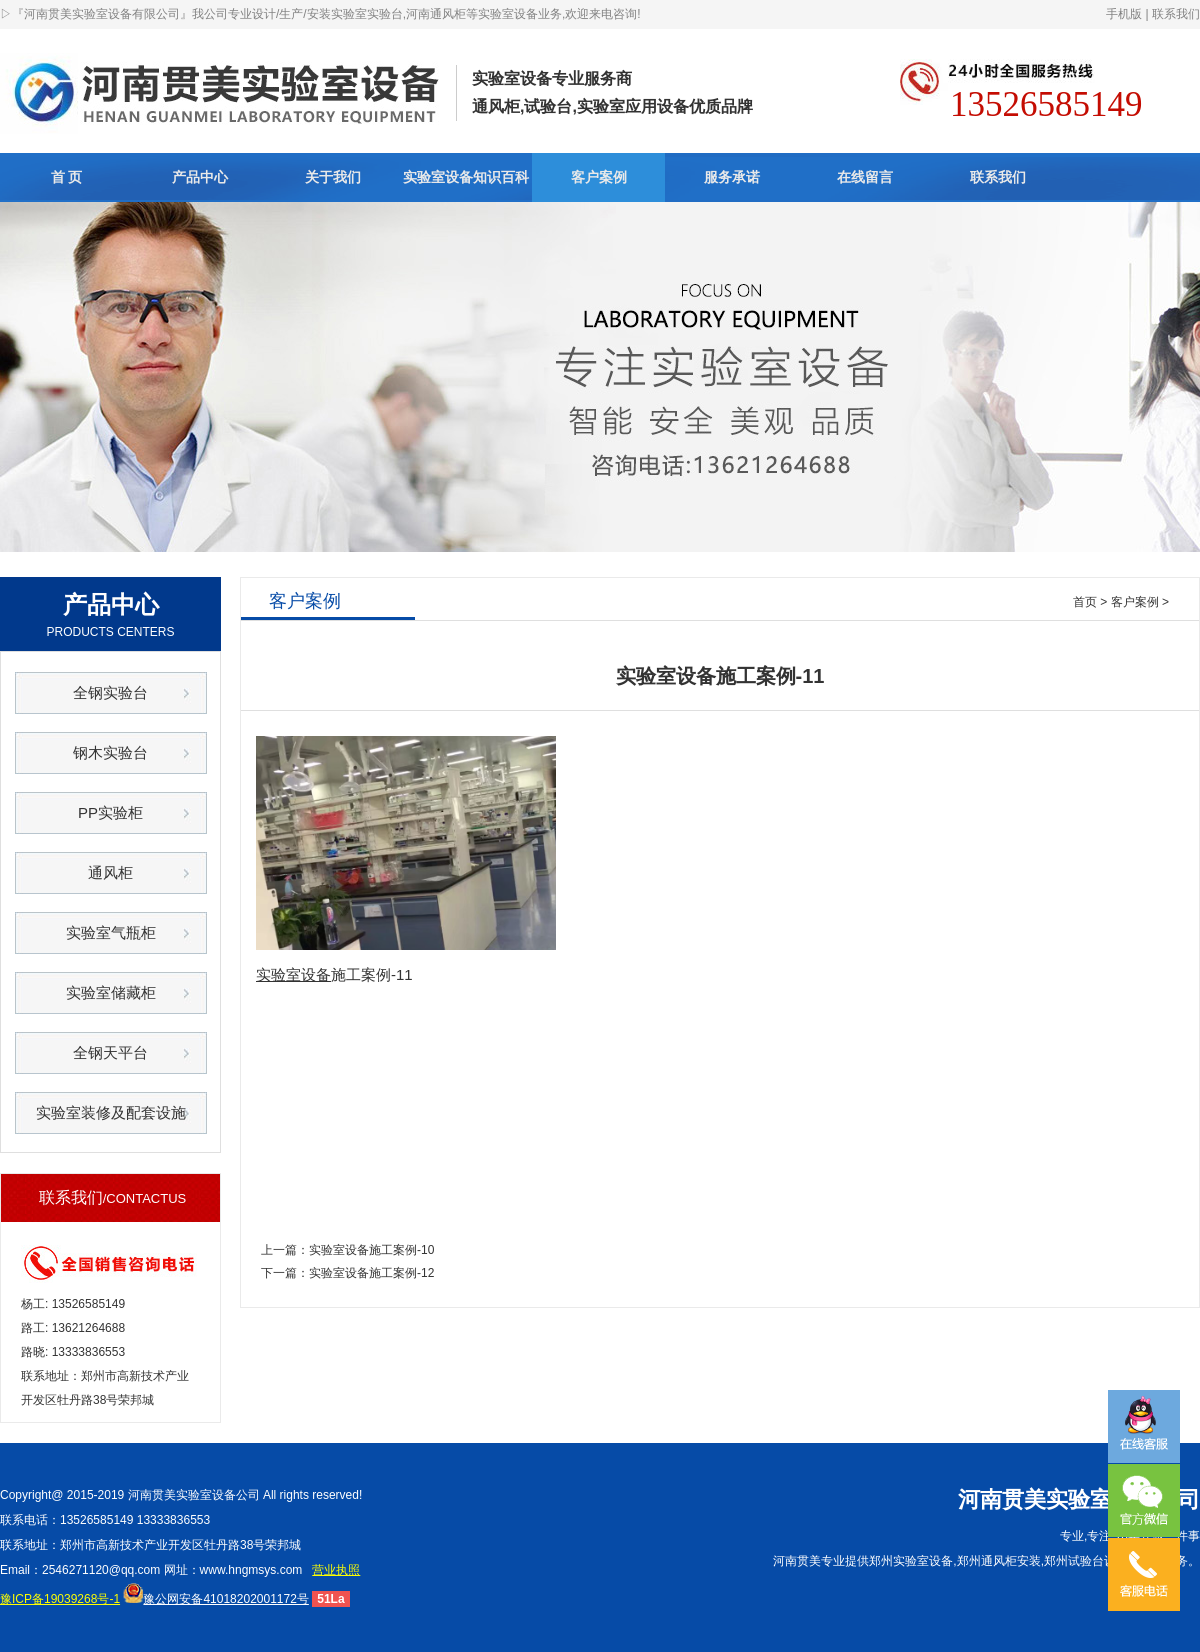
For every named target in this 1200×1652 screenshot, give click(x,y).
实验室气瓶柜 (111, 932)
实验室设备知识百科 (466, 177)
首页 (1085, 602)
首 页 (67, 177)
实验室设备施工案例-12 (371, 1273)
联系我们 (1176, 14)
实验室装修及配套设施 (111, 1112)
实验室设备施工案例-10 (371, 1250)
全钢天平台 (110, 1052)
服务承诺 (732, 177)
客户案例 (599, 177)
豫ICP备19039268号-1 (60, 1599)
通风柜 (110, 872)
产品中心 (200, 177)
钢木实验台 (110, 752)
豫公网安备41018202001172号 (215, 1599)
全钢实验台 (110, 692)
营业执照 (336, 1570)
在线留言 (865, 177)
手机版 (1124, 14)
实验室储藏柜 (111, 992)
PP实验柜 (110, 812)
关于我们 (333, 177)
